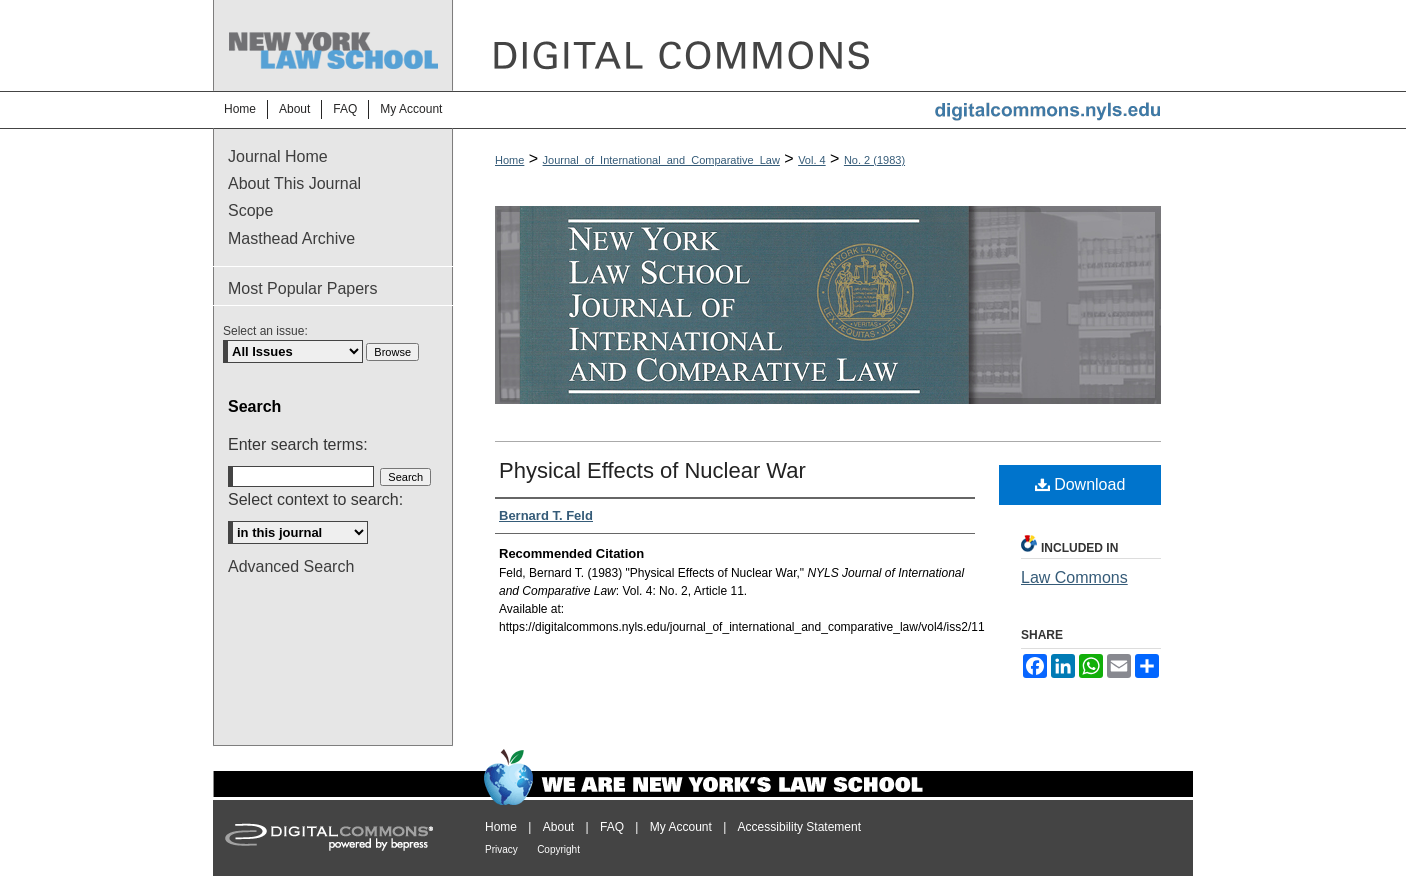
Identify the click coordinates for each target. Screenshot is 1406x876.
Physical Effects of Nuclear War (652, 470)
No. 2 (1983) (874, 160)
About (558, 827)
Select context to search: (315, 499)
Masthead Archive (291, 238)
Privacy (501, 849)
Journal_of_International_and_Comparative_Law (661, 160)
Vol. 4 (812, 160)
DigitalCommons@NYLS (823, 45)
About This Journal (294, 183)
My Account (681, 827)
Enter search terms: (298, 444)
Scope (250, 210)
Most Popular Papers (302, 288)
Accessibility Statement (799, 827)
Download (1080, 484)
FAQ (612, 827)
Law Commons (1074, 577)
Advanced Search (291, 566)
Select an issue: (265, 331)
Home (509, 160)
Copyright (558, 849)
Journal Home (278, 156)
